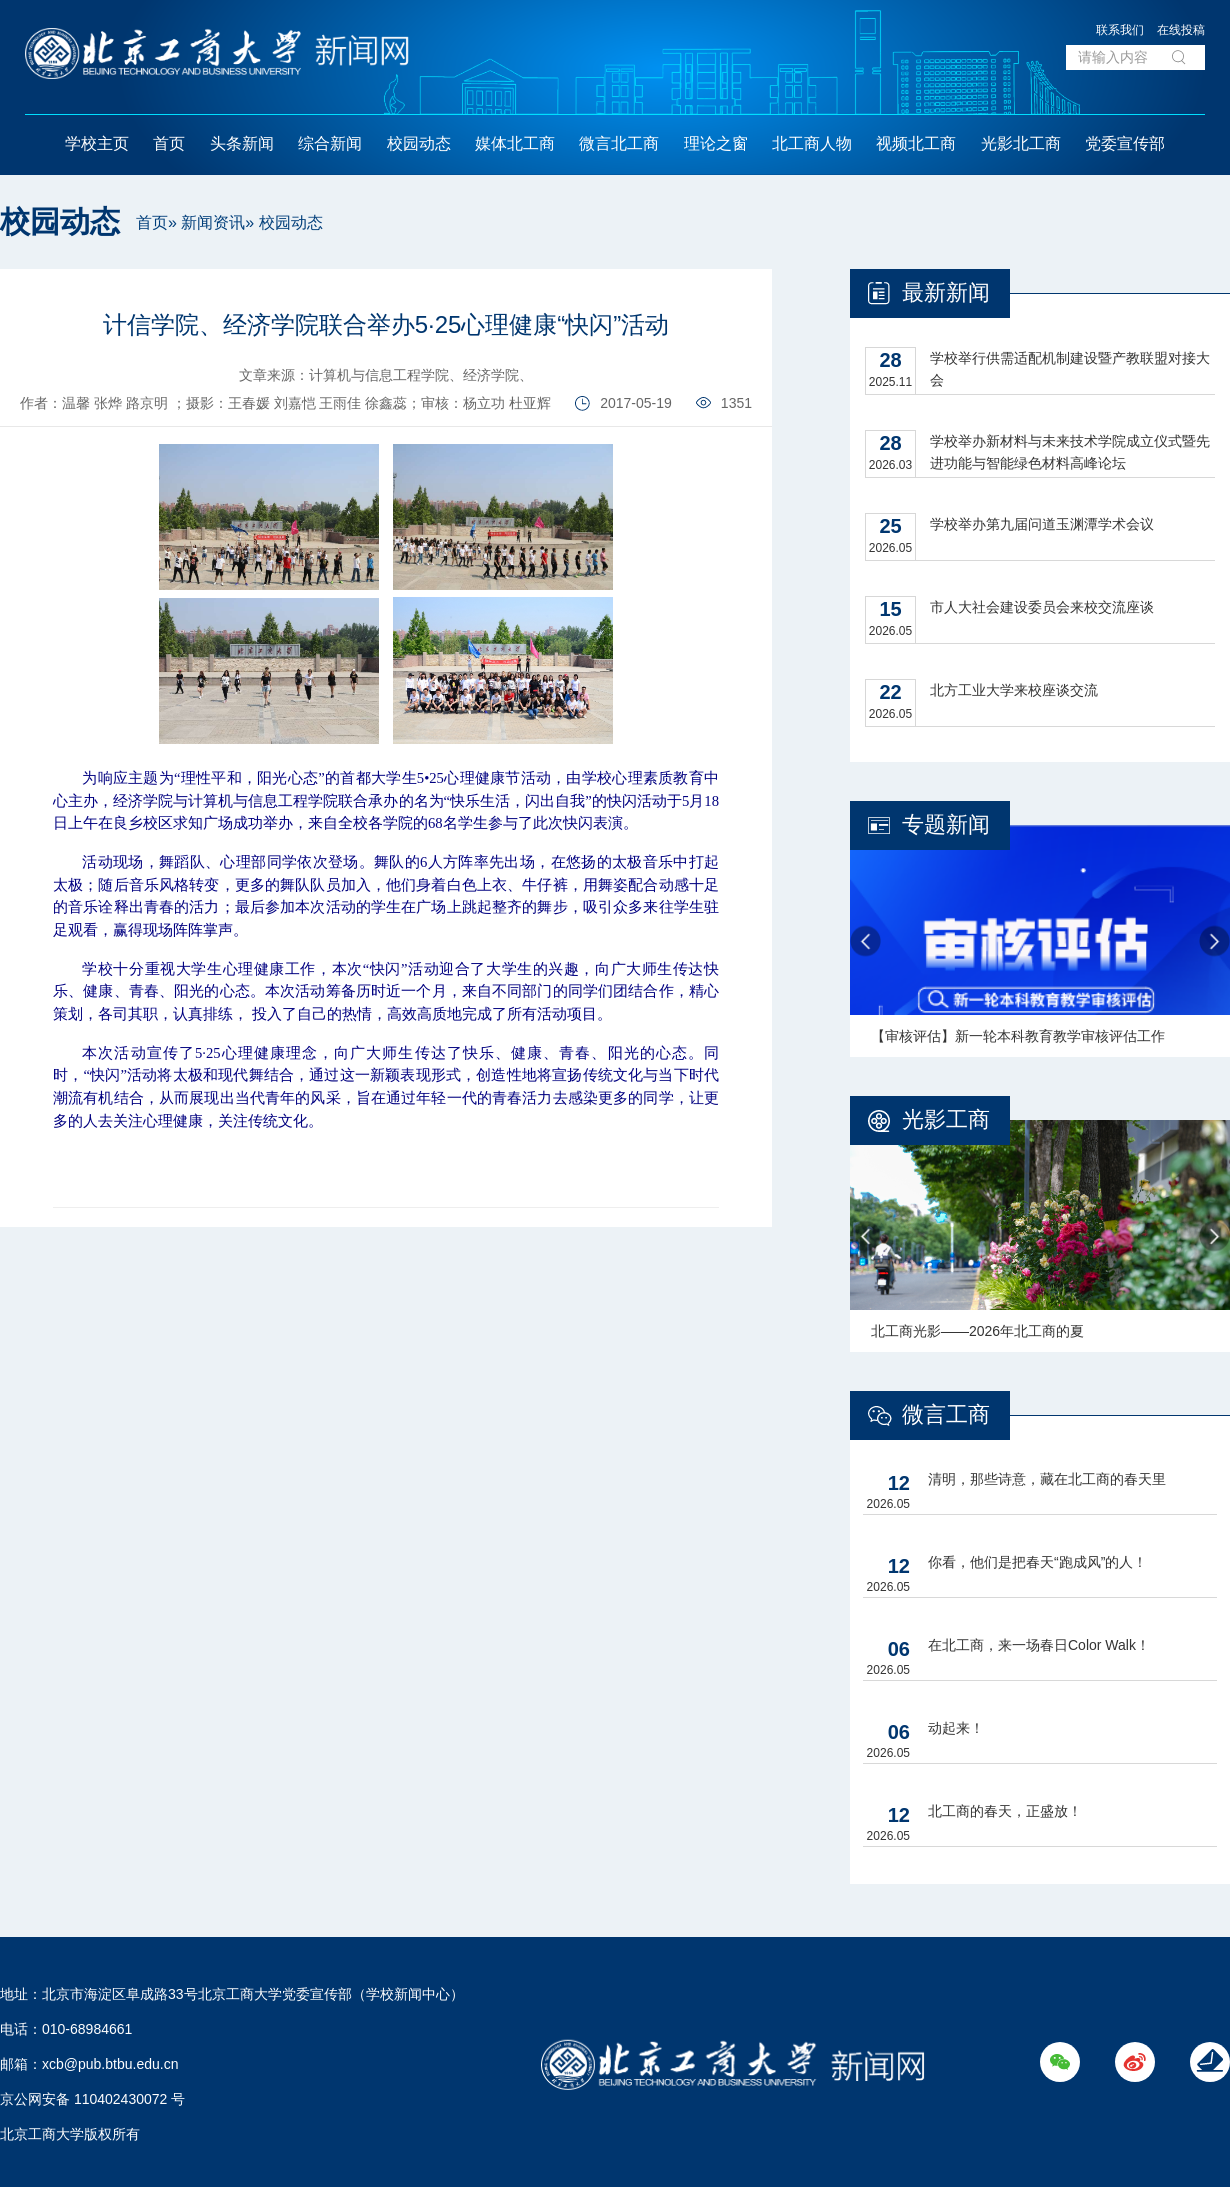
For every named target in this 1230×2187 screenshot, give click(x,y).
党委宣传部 (1125, 143)
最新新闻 (946, 292)
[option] (1040, 941)
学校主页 (97, 143)
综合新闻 (330, 143)
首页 (169, 143)
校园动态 (419, 143)
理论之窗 (716, 143)
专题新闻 (946, 824)
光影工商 (946, 1119)
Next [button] (1214, 941)
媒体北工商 (515, 143)
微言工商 (946, 1414)
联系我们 (1120, 30)
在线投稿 (1181, 30)
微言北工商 (619, 143)
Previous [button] (865, 941)
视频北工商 (916, 143)
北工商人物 (812, 143)
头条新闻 (242, 143)
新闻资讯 (213, 222)
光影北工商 (1021, 143)
